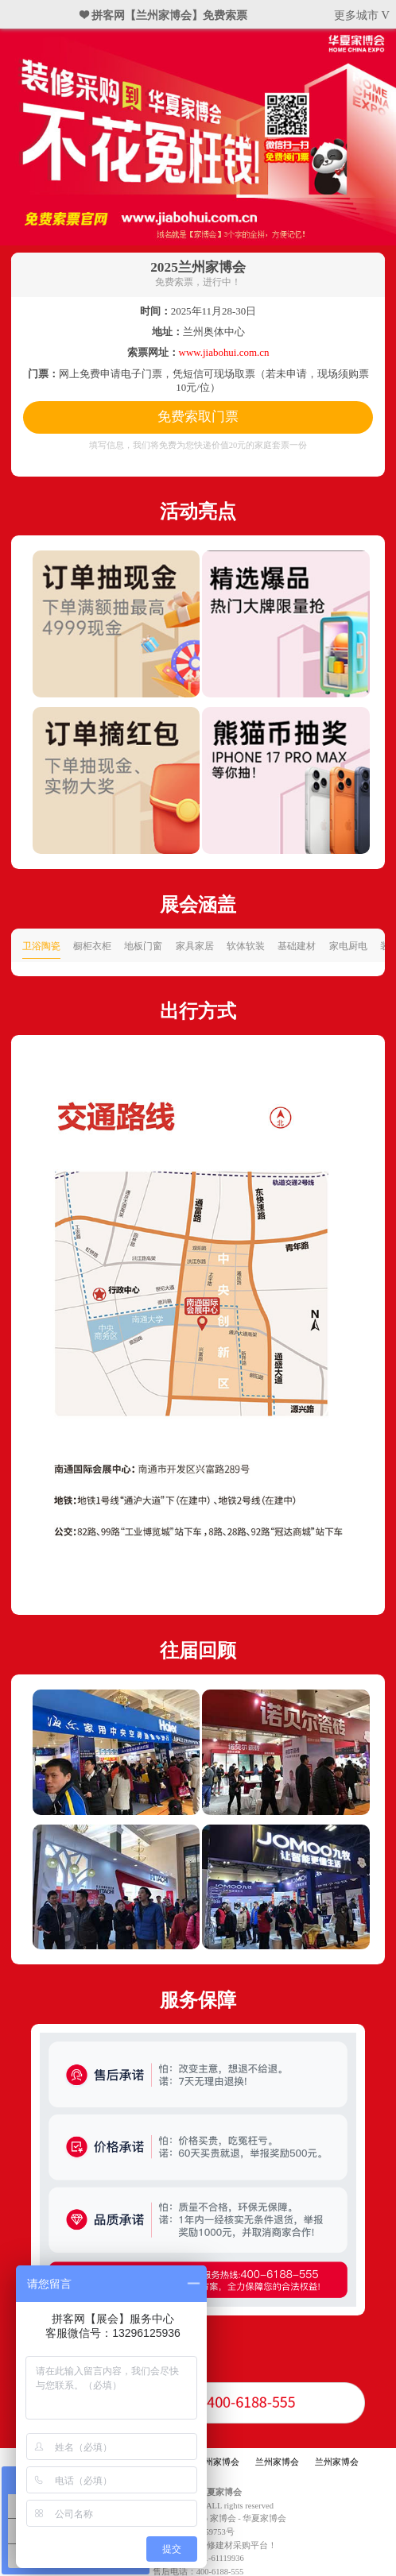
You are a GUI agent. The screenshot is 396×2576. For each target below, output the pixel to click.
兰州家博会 (217, 2462)
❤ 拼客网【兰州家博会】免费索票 (163, 15)
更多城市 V (362, 15)
